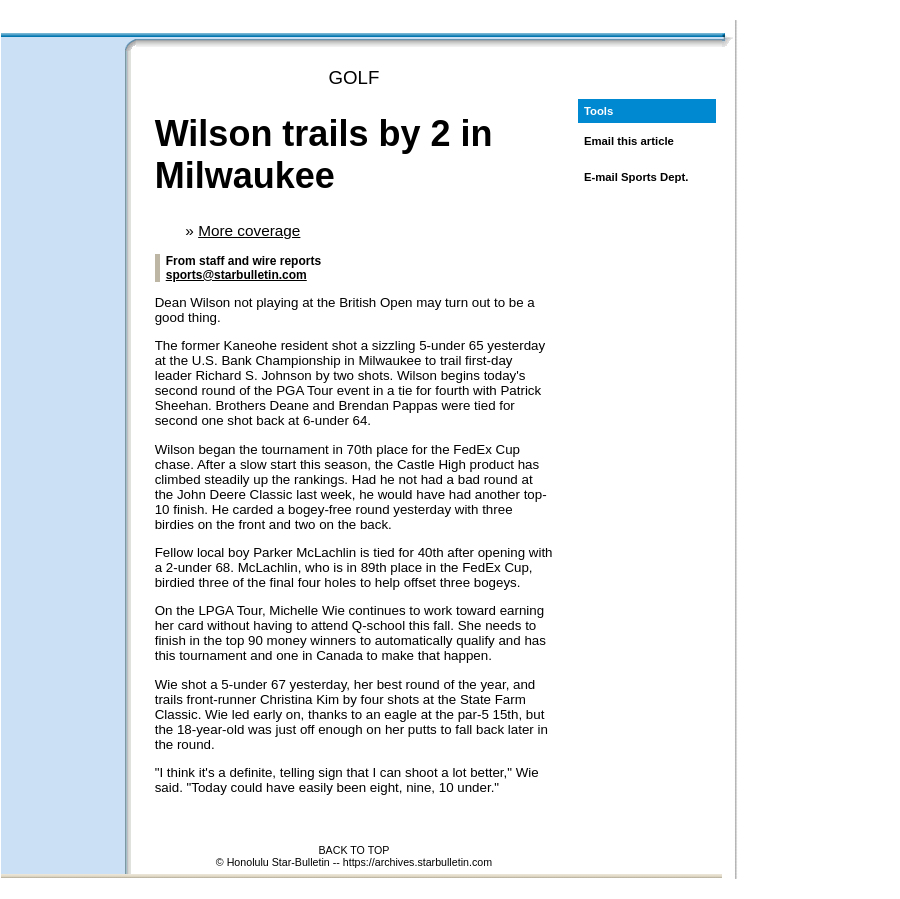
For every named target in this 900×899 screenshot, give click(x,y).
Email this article (629, 141)
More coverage (249, 230)
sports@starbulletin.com (236, 275)
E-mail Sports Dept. (636, 177)
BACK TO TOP (354, 850)
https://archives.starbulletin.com (417, 862)
